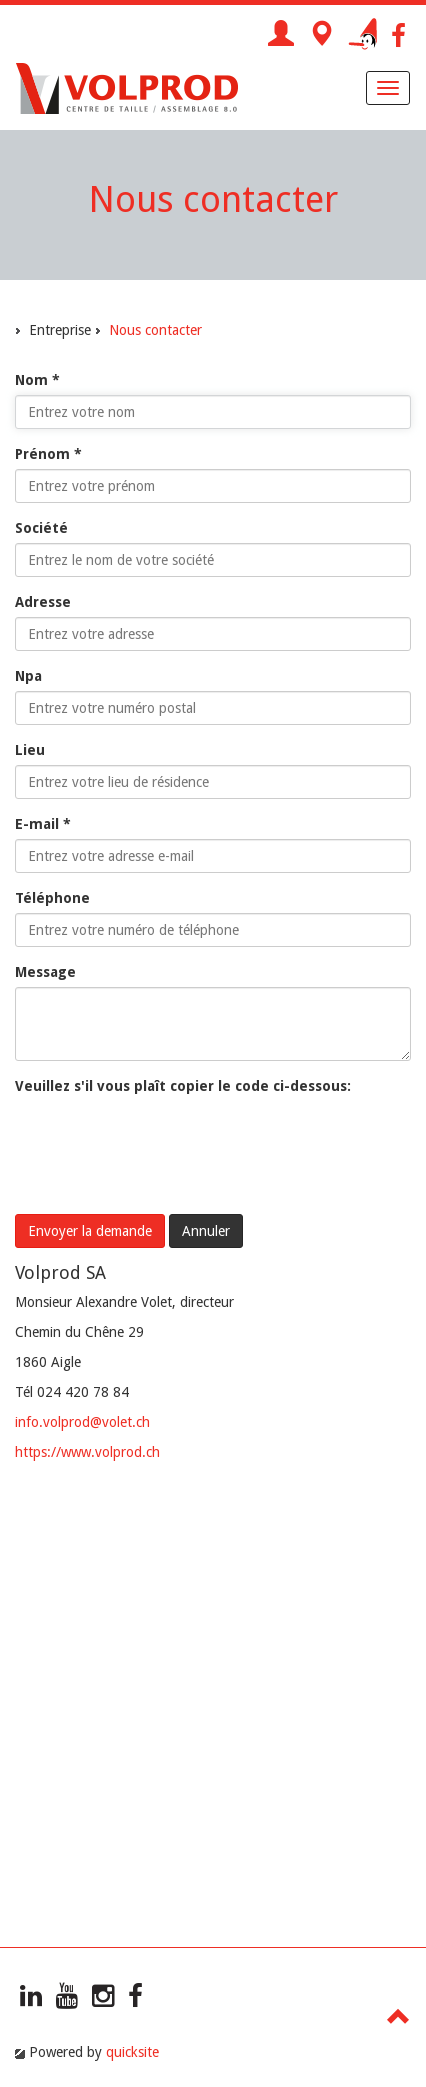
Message (45, 972)
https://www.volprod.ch (87, 1452)
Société (41, 528)
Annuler (206, 1231)
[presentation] (167, 1140)
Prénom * (48, 454)
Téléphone (52, 898)
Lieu (30, 750)
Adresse (43, 602)
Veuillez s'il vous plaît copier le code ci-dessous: (183, 1086)
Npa (28, 676)
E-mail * (43, 824)
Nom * (37, 380)
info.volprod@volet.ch (82, 1422)
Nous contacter (155, 330)
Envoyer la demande (90, 1231)
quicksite (132, 2052)
